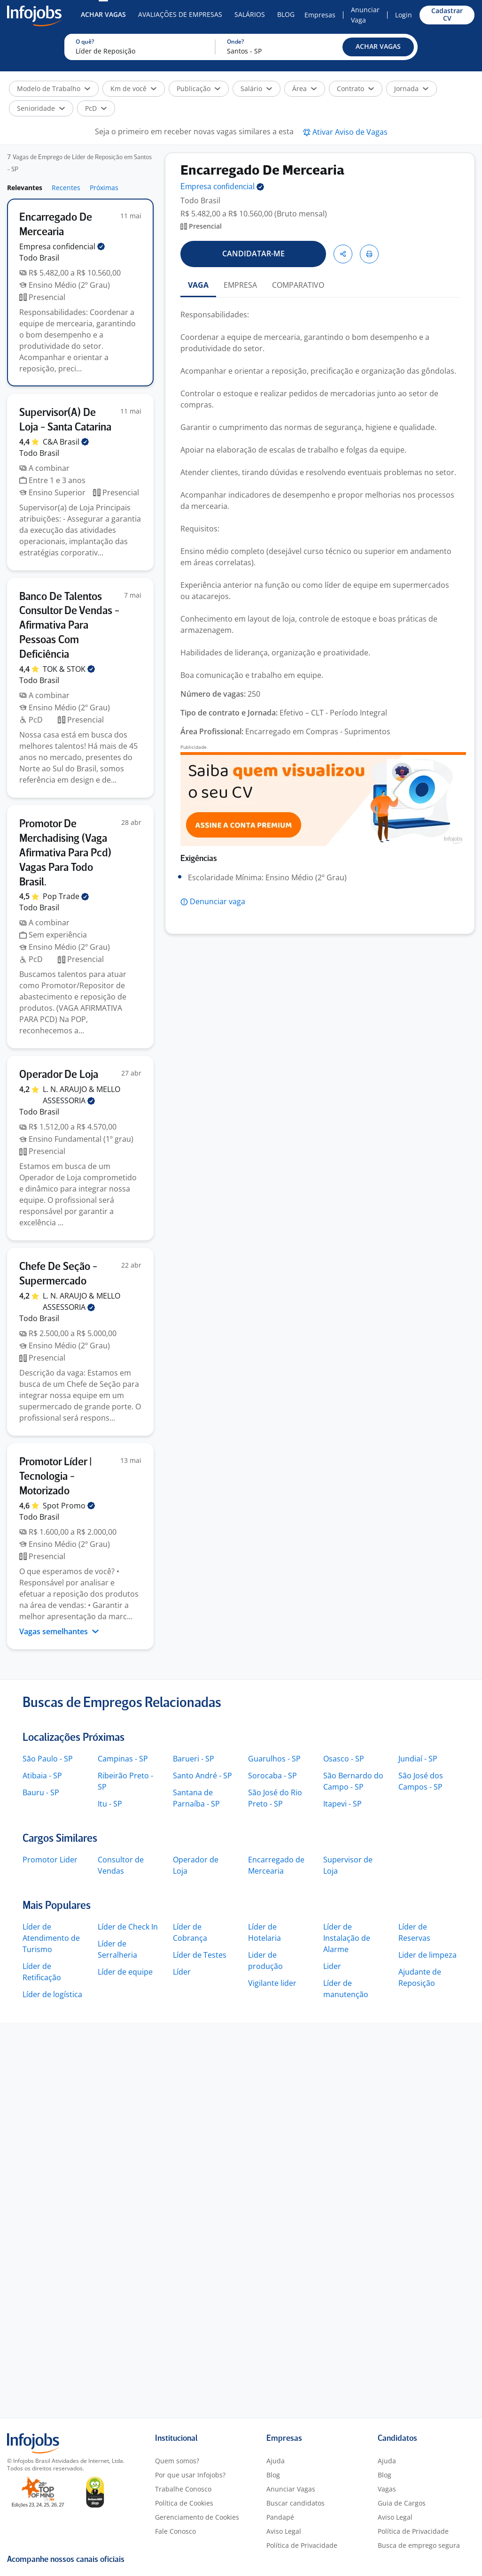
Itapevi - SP (342, 1804)
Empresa (222, 187)
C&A (66, 442)
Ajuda (275, 2460)
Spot (69, 1505)
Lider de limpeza (427, 1955)
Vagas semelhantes (59, 1631)
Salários (249, 14)
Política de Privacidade (301, 2545)
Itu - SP (110, 1804)
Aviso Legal (283, 2531)
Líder (182, 1972)
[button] (378, 47)
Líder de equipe (125, 1972)
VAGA (198, 285)
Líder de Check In (128, 1927)
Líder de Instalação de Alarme (346, 1938)
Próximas (104, 187)
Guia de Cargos (402, 2503)
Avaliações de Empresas (180, 14)
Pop (66, 896)
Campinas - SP (123, 1758)
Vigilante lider (272, 1983)
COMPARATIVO (298, 285)
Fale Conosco (175, 2531)
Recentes (66, 187)
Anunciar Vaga (365, 14)
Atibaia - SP (42, 1775)
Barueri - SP (193, 1758)
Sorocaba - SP (272, 1775)
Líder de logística (52, 1994)
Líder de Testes (199, 1955)
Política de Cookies (184, 2503)
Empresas (319, 14)
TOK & (69, 669)
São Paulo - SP (48, 1758)
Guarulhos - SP (274, 1758)
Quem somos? (177, 2460)
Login (403, 14)
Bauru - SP (41, 1792)
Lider (332, 1966)
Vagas (387, 2488)
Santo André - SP (202, 1775)
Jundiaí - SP (417, 1758)
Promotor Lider (50, 1859)
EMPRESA (240, 285)
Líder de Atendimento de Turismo (51, 1938)
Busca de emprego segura (419, 2545)
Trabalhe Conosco (183, 2488)
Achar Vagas (103, 14)
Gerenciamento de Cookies (197, 2517)
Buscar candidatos (295, 2503)
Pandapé (280, 2517)
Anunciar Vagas (290, 2488)
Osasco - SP (343, 1758)
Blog (286, 14)
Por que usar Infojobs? (190, 2474)
